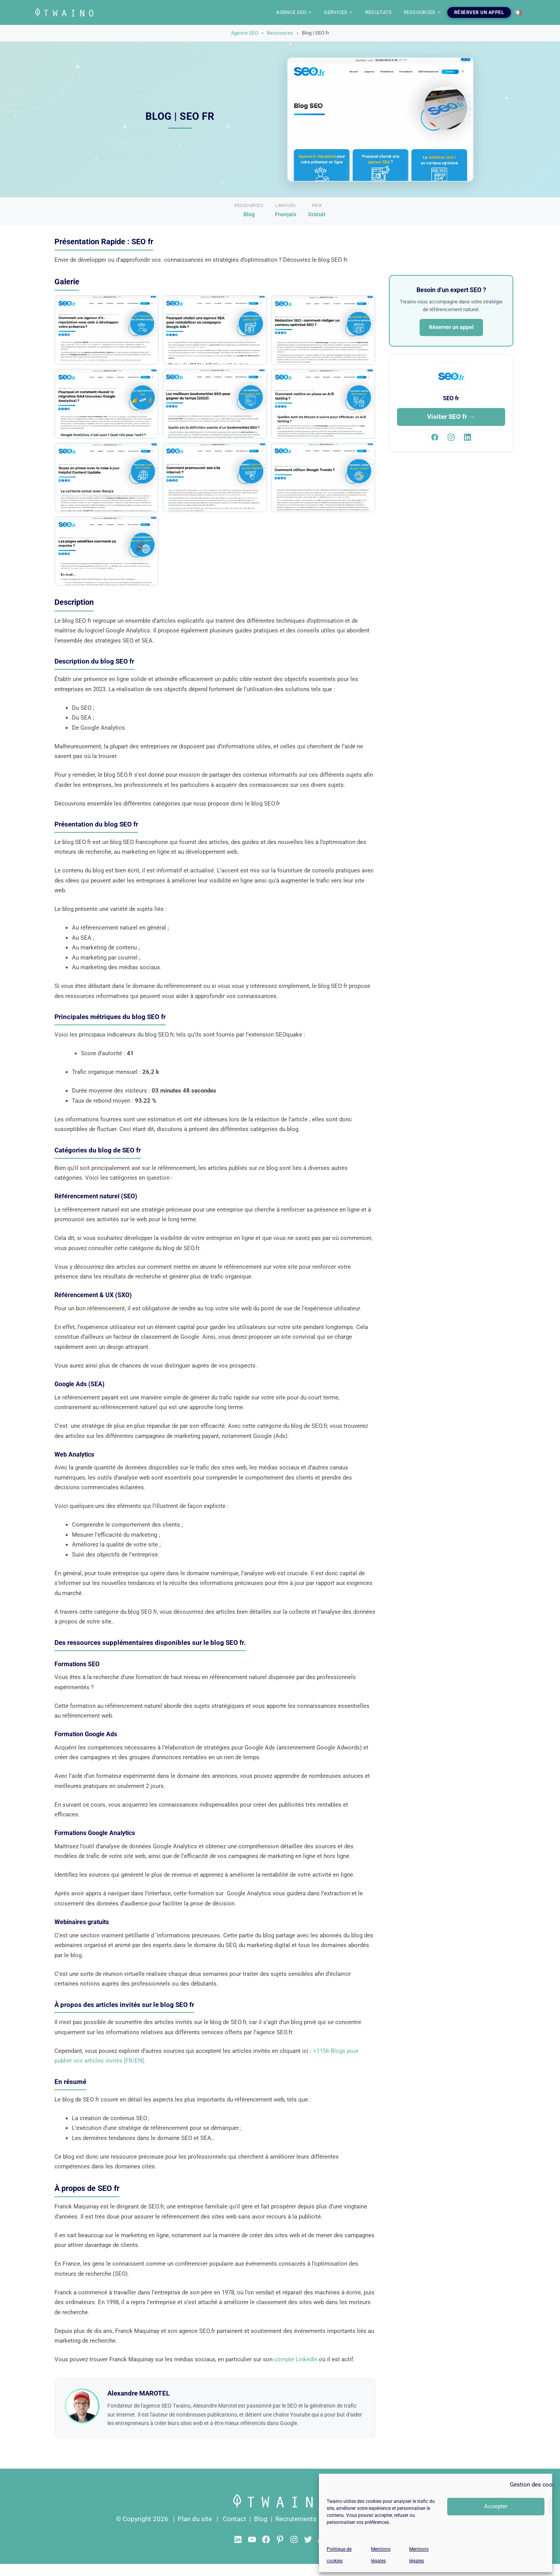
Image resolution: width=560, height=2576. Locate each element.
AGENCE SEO (294, 12)
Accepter (496, 2506)
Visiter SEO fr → (451, 416)
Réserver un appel (451, 327)
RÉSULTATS (378, 12)
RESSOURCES (422, 12)
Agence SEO (244, 33)
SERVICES (338, 12)
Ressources (280, 33)
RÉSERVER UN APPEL (479, 12)
